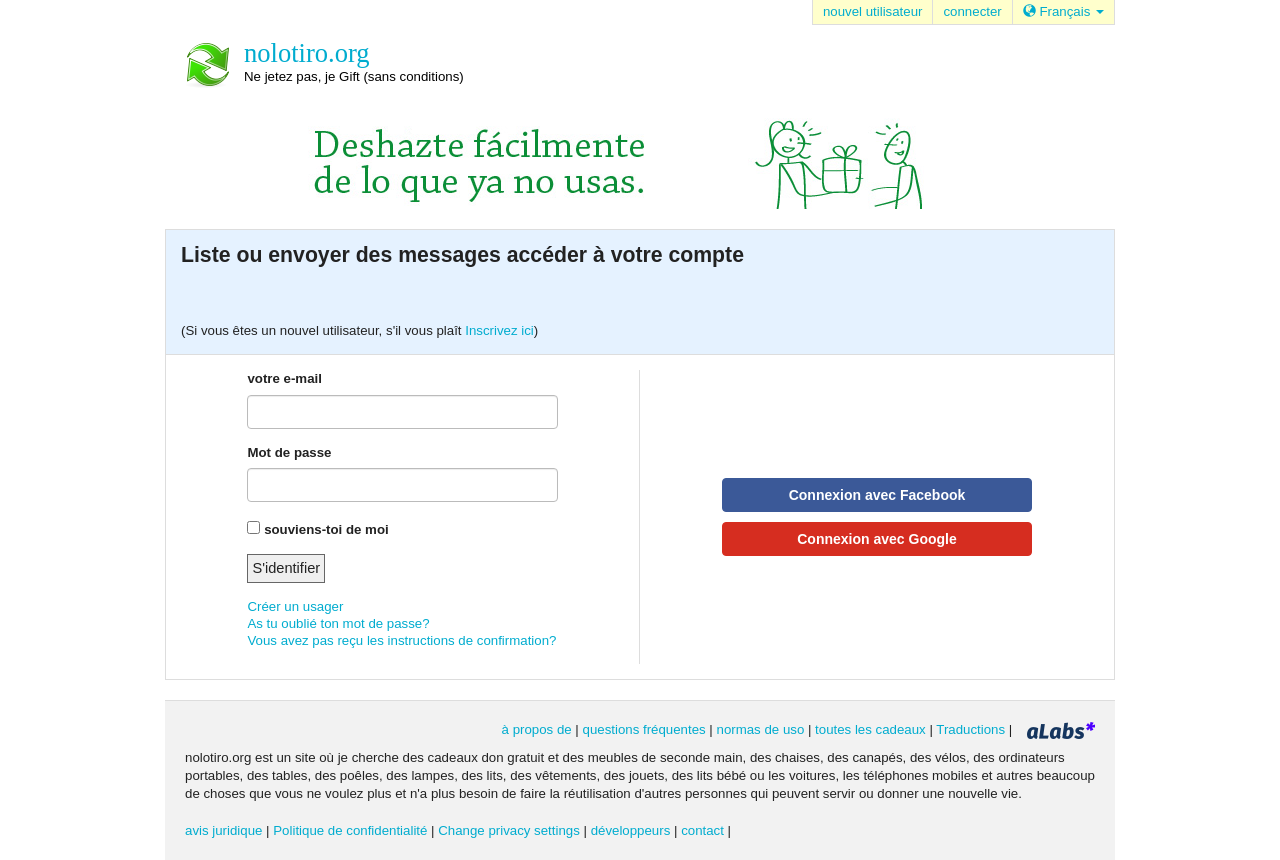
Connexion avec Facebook (877, 495)
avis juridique (223, 830)
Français (1063, 11)
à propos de (537, 729)
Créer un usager (295, 606)
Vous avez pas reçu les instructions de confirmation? (401, 640)
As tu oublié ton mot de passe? (338, 623)
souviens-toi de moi (326, 529)
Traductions (970, 729)
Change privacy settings (509, 830)
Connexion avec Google (876, 539)
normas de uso (761, 729)
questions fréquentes (644, 729)
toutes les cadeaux (870, 729)
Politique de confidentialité (350, 830)
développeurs (631, 830)
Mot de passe (289, 452)
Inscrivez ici (499, 330)
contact (702, 830)
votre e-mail (284, 378)
